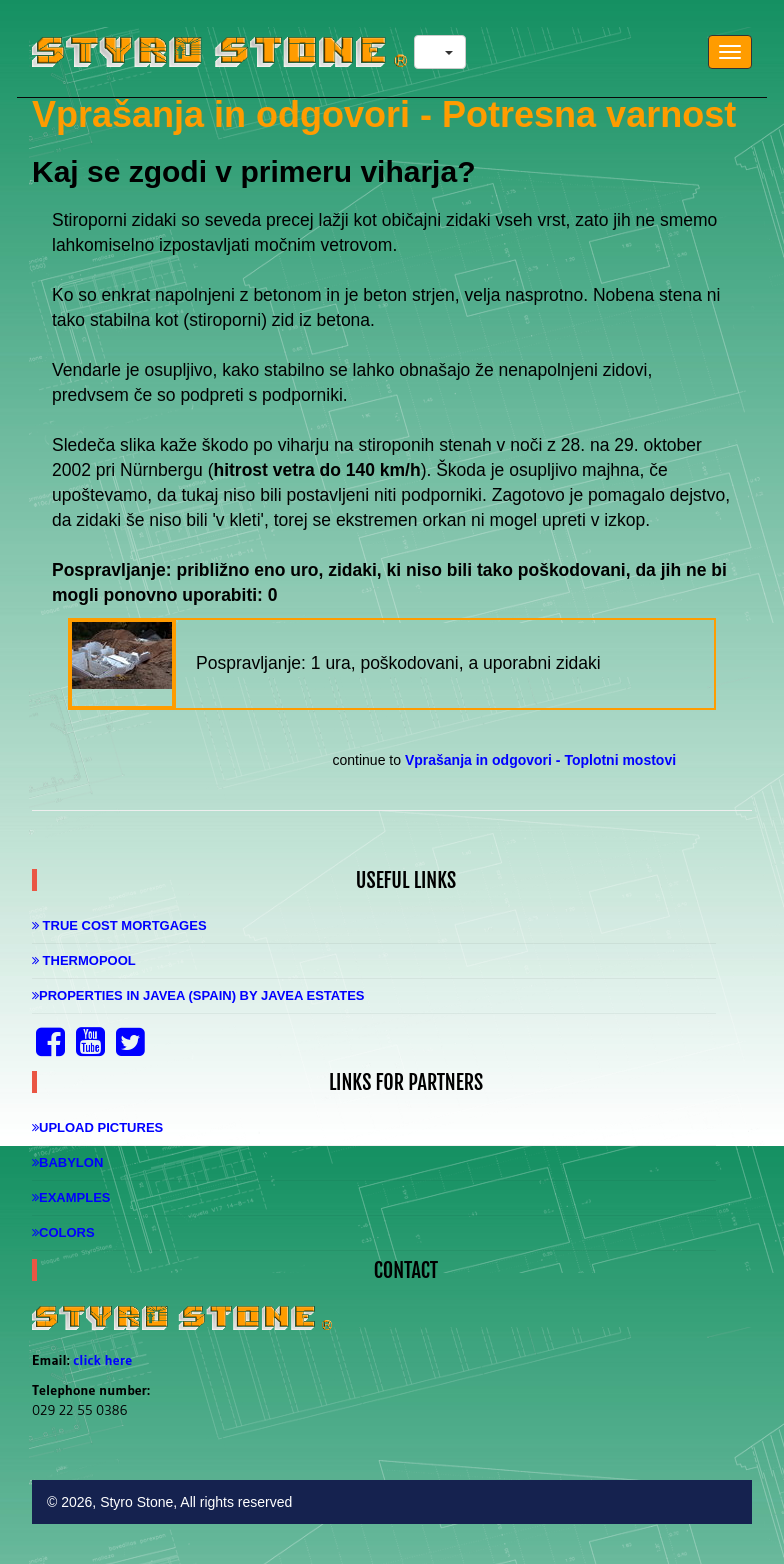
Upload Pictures (97, 1127)
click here (102, 1360)
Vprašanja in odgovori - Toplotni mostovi (540, 760)
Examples (71, 1197)
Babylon (67, 1162)
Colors (63, 1232)
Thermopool (84, 960)
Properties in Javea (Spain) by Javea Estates (198, 995)
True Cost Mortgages (119, 925)
